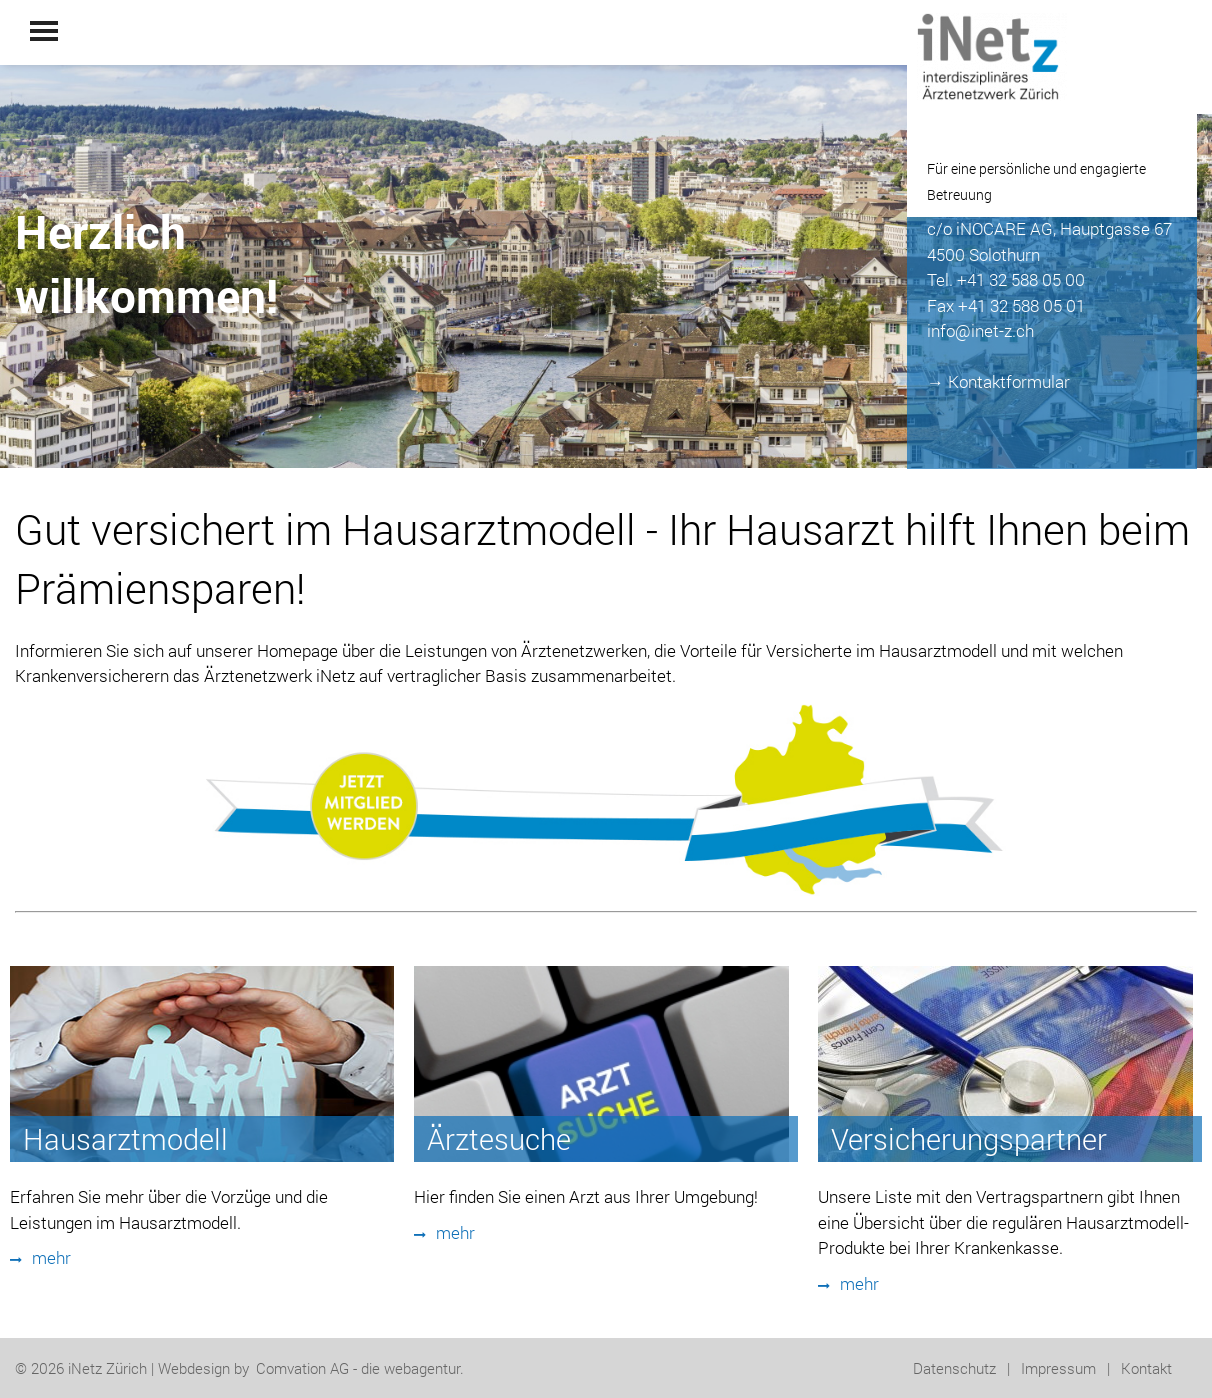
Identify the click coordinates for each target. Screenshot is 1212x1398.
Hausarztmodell (125, 1139)
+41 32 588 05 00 (1021, 279)
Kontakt (1146, 1368)
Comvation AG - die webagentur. (360, 1368)
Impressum (1058, 1368)
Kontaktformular (1009, 381)
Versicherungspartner (969, 1139)
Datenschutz (954, 1368)
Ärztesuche (499, 1139)
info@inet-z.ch (980, 330)
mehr (40, 1257)
